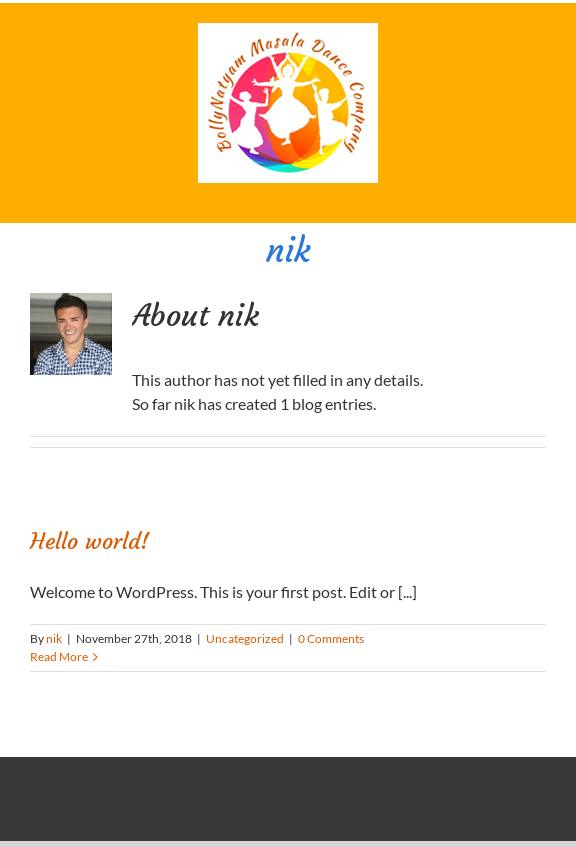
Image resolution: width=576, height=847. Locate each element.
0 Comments (331, 638)
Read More (59, 656)
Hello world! (89, 541)
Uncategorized (245, 638)
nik (54, 638)
